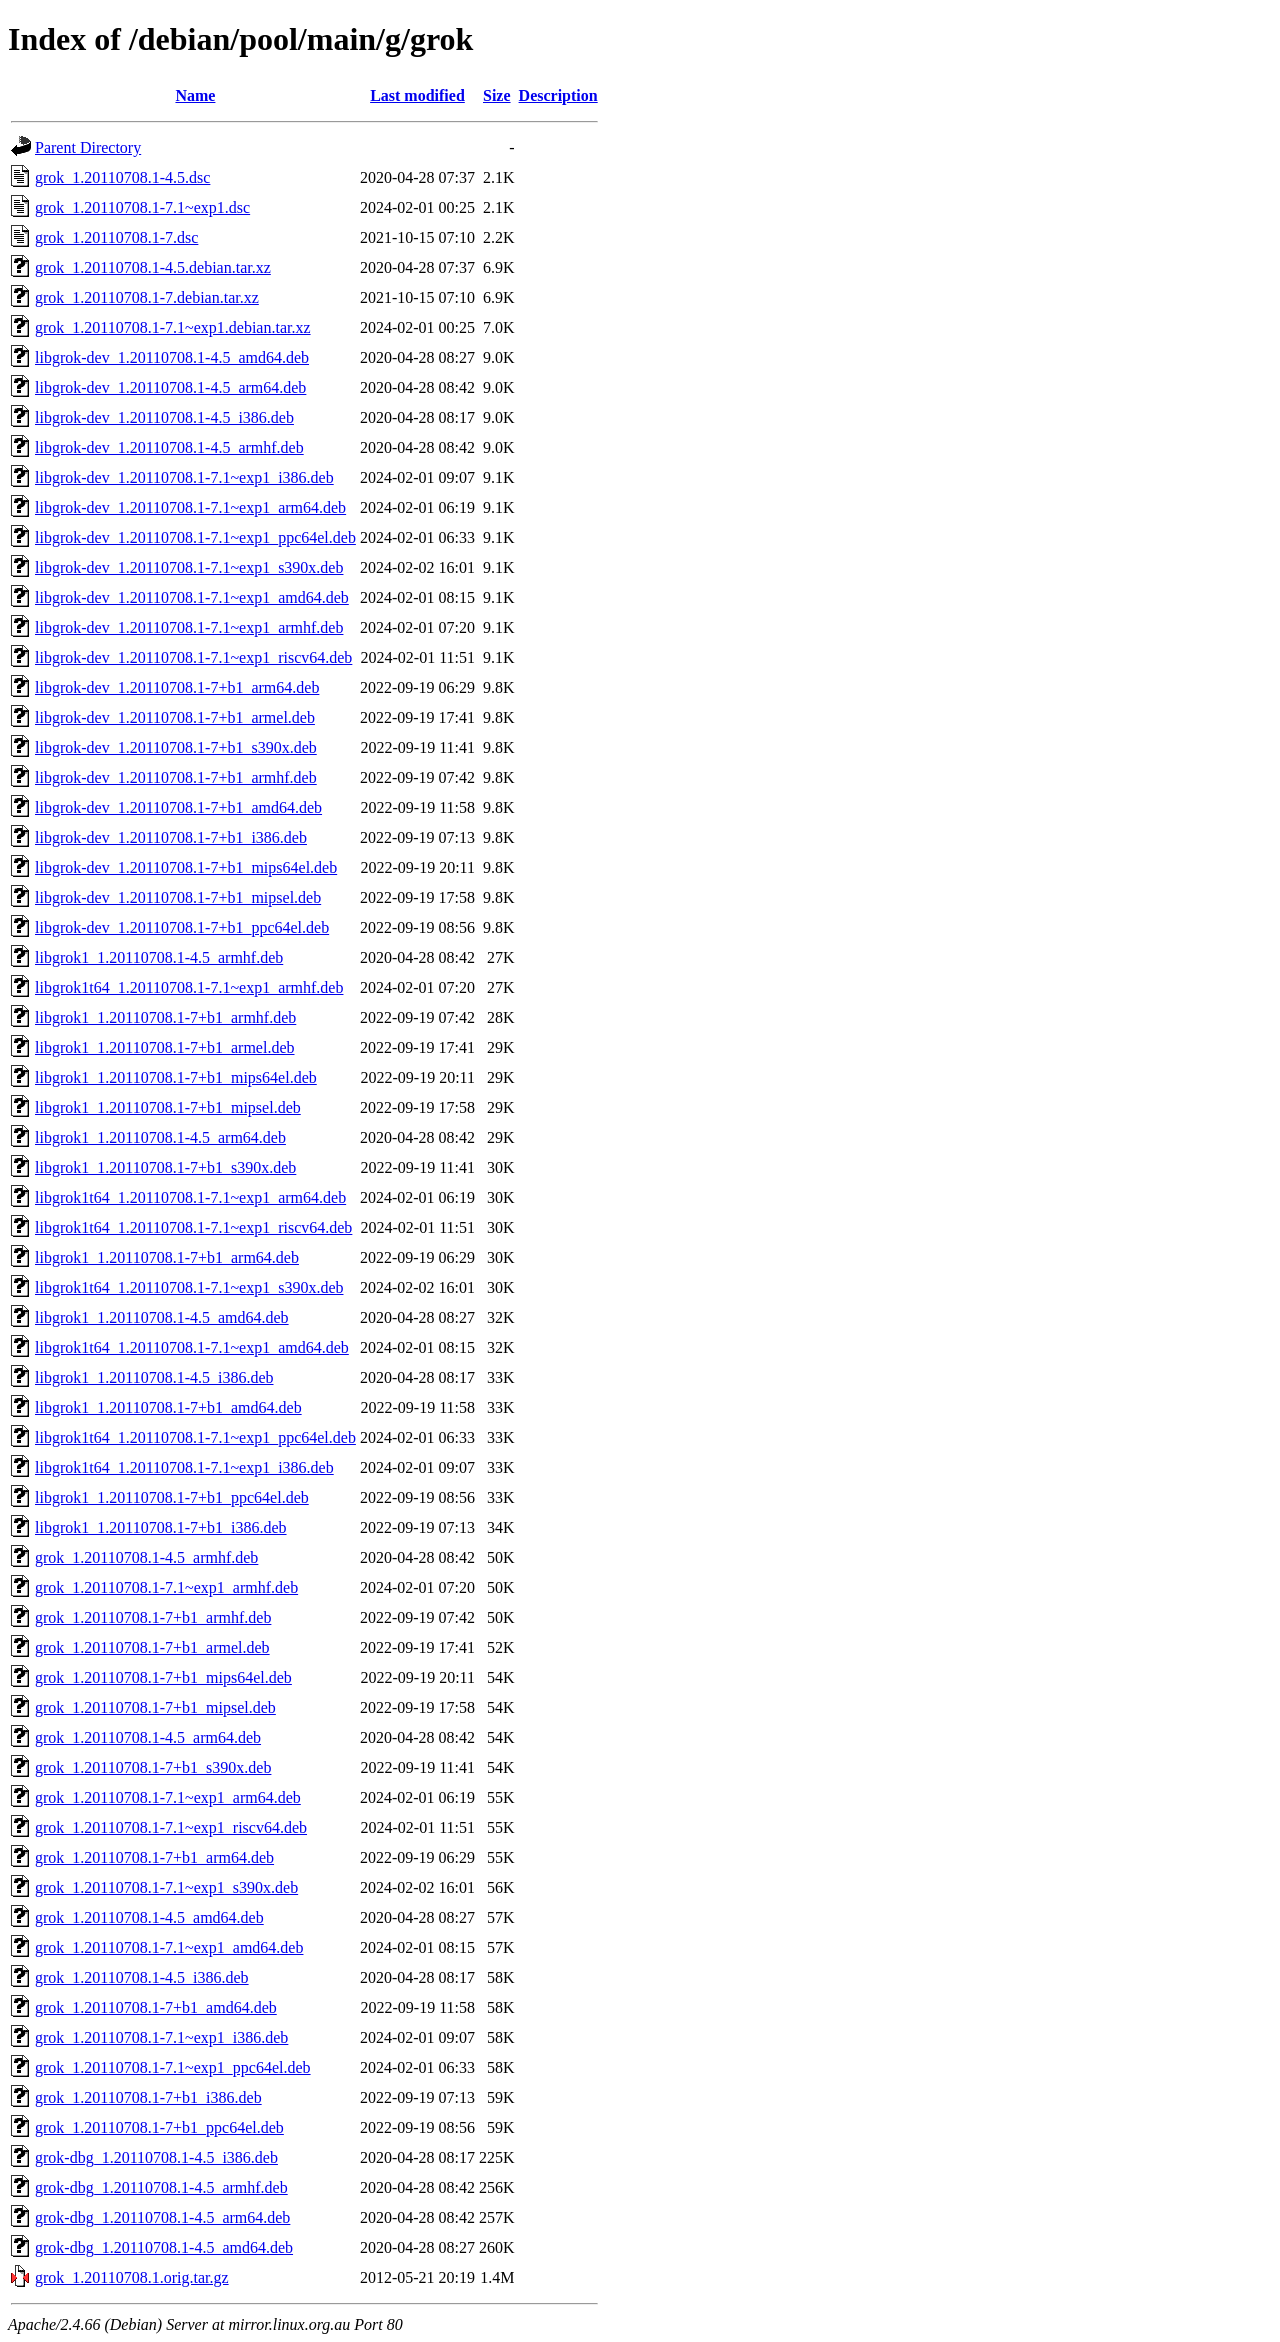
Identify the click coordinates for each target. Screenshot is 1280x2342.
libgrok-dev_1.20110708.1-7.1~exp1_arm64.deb (190, 507)
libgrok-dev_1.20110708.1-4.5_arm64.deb (170, 387)
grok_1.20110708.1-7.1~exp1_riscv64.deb (171, 1827)
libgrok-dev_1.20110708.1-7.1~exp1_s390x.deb (189, 567)
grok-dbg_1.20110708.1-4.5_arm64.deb (162, 2217)
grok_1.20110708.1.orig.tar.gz (132, 2277)
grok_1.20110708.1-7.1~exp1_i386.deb (161, 2037)
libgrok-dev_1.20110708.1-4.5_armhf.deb (169, 447)
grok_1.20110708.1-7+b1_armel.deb (152, 1647)
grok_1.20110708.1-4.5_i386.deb (142, 1977)
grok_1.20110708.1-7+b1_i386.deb (148, 2097)
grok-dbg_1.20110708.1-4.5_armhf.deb (161, 2187)
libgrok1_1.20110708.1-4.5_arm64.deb (160, 1137)
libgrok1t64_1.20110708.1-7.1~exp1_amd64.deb (192, 1347)
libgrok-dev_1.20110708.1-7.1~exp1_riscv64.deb (193, 657)
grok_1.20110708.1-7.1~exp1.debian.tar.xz (173, 327)
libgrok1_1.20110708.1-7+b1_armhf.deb (165, 1017)
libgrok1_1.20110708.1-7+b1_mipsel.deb (168, 1107)
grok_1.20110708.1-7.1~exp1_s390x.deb (166, 1887)
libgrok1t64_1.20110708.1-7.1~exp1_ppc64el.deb (195, 1437)
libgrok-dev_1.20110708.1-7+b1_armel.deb (175, 717)
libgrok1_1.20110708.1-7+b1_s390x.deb (165, 1167)
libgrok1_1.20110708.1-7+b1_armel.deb (165, 1047)
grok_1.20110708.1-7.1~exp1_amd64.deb (169, 1947)
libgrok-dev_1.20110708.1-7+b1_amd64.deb (178, 807)
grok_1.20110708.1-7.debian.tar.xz (147, 297)
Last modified (417, 95)
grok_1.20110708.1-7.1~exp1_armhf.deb (166, 1587)
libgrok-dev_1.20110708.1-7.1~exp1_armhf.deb (189, 627)
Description (558, 95)
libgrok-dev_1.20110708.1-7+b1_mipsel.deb (178, 897)
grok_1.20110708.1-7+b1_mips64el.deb (163, 1677)
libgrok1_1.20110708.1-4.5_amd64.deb (162, 1317)
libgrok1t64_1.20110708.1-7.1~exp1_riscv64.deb (193, 1227)
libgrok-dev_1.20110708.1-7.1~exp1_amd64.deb (192, 597)
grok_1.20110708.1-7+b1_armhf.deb (153, 1617)
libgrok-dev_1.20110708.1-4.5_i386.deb (164, 417)
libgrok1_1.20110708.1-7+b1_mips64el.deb (176, 1077)
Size (497, 95)
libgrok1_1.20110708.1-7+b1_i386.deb (161, 1527)
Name (195, 95)
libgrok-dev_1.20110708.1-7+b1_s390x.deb (176, 747)
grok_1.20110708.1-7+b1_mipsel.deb (155, 1707)
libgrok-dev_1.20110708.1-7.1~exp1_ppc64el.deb (195, 537)
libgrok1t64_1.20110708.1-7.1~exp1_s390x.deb (189, 1287)
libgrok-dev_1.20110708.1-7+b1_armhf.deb (176, 777)
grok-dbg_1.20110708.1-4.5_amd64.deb (164, 2247)
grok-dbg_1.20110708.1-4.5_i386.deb (156, 2157)
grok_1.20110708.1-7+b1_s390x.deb (153, 1767)
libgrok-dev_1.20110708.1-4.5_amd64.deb (172, 357)
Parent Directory (88, 147)
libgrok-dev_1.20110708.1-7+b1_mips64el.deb (186, 867)
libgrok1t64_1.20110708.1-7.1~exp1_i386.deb (184, 1467)
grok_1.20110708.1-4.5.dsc (122, 177)
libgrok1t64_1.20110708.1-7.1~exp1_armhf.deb (189, 987)
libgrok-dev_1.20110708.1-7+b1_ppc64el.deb (182, 927)
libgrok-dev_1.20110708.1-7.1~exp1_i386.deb (184, 477)
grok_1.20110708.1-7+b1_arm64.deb (154, 1857)
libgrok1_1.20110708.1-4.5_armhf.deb (159, 957)
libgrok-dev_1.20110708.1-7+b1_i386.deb (171, 837)
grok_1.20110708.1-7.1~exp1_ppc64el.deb (173, 2067)
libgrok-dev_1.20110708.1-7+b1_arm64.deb (177, 687)
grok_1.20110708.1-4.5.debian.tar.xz (153, 267)
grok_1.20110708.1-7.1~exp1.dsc (142, 207)
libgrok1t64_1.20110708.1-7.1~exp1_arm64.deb (190, 1197)
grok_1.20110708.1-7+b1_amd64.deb (156, 2007)
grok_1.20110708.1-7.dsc (116, 237)
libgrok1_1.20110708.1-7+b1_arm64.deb (167, 1257)
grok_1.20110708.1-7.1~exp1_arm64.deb (168, 1797)
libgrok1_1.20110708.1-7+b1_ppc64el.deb (172, 1497)
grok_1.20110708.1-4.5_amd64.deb (149, 1917)
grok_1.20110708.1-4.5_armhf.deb (146, 1557)
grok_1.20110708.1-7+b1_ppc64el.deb (159, 2127)
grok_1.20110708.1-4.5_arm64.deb (148, 1737)
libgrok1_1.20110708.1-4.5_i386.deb (154, 1377)
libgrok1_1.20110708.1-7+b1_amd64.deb (168, 1407)
